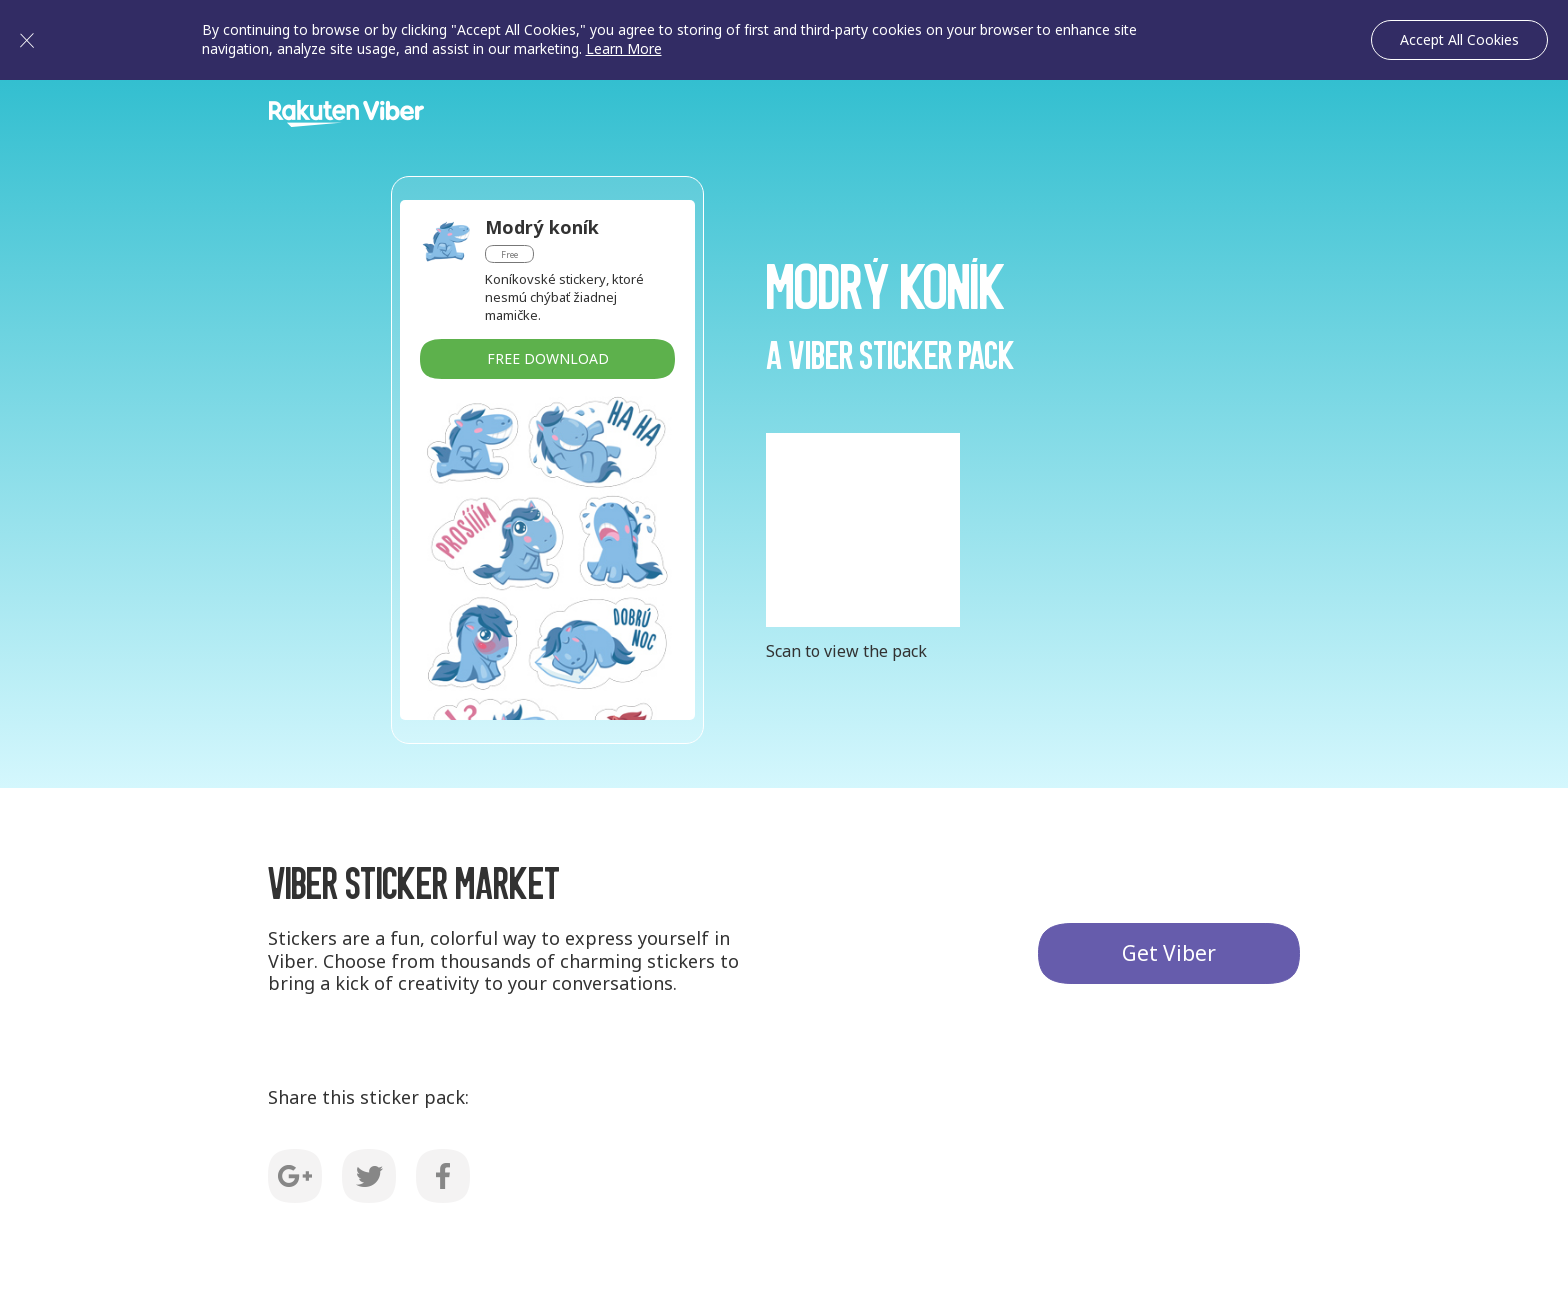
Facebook (443, 1176)
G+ (295, 1176)
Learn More (624, 48)
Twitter (369, 1176)
